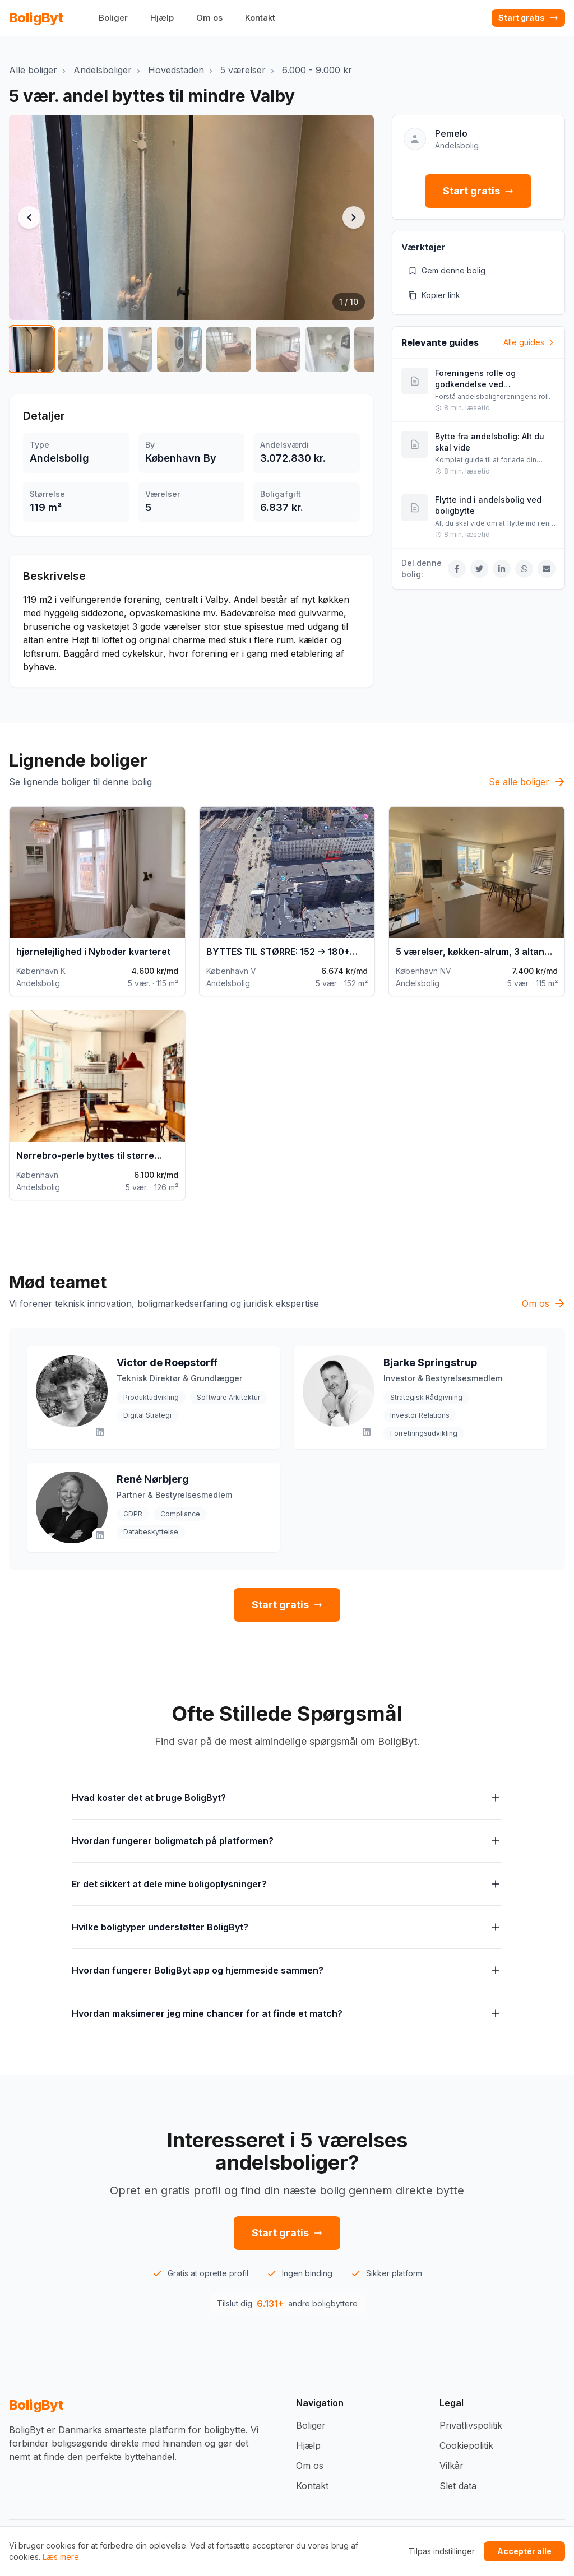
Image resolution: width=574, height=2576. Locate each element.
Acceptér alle (524, 2551)
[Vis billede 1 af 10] (31, 349)
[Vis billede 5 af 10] (228, 349)
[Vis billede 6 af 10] (278, 349)
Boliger (113, 17)
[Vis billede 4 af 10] (179, 349)
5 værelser (243, 70)
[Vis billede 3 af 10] (130, 349)
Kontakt (260, 17)
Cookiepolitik (466, 2445)
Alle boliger (33, 70)
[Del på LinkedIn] (502, 569)
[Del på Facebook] (457, 569)
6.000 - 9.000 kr (317, 70)
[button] (191, 217)
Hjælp (162, 17)
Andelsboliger (102, 70)
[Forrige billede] (29, 217)
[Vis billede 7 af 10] (327, 349)
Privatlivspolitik (470, 2425)
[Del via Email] (547, 569)
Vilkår (451, 2465)
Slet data (457, 2485)
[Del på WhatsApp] (524, 569)
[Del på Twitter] (479, 569)
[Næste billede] (353, 217)
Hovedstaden (176, 70)
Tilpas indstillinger (442, 2551)
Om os (209, 17)
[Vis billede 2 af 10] (80, 349)
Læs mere (61, 2556)
